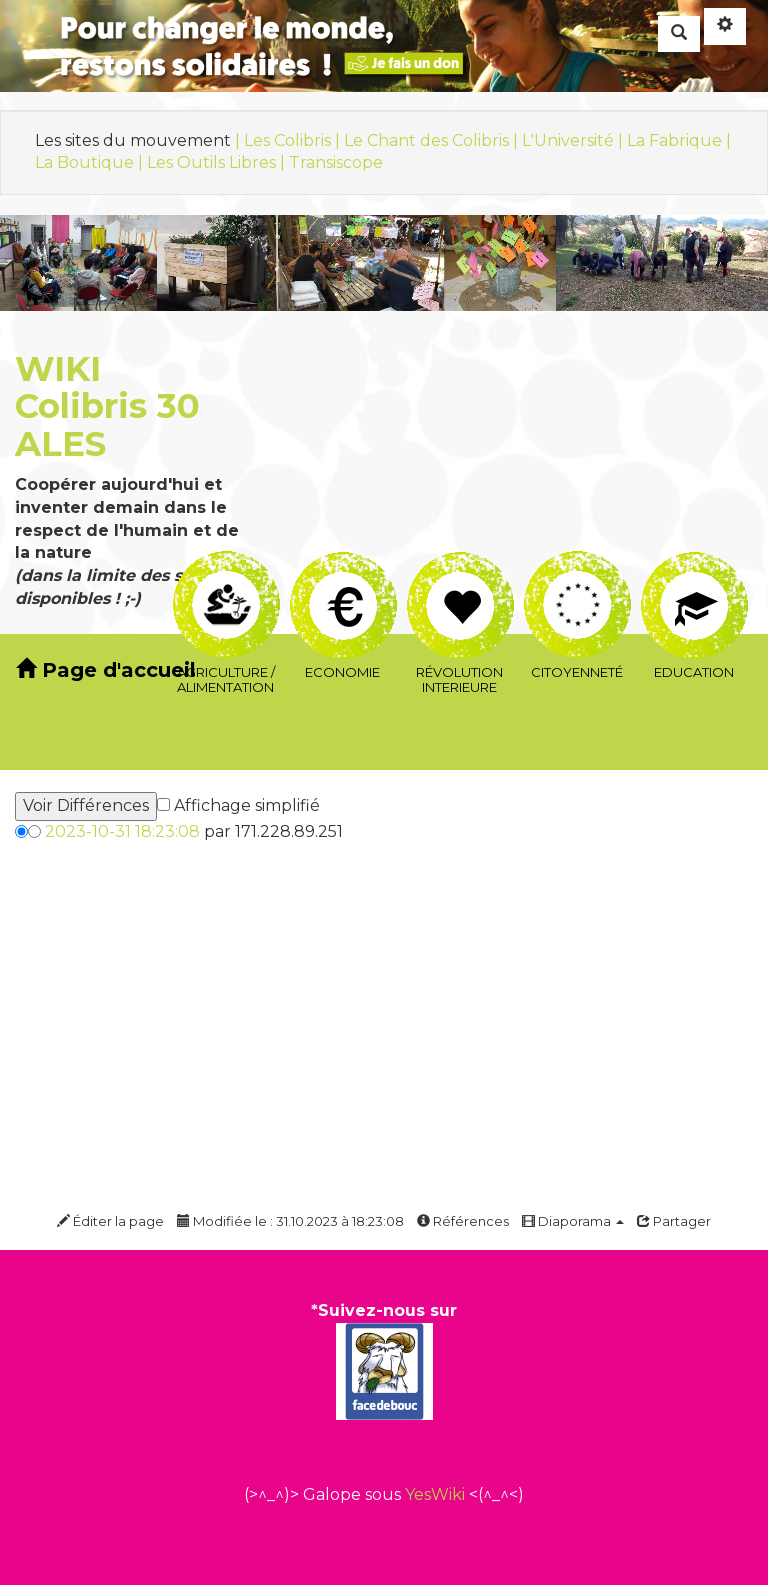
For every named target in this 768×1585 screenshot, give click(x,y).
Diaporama (573, 1221)
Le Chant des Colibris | (433, 140)
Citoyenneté (577, 574)
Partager (674, 1221)
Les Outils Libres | (218, 162)
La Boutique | (91, 162)
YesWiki (435, 1494)
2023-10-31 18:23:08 (122, 831)
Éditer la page (110, 1221)
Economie (343, 575)
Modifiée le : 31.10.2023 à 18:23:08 (290, 1221)
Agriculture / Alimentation (226, 574)
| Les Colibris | (289, 140)
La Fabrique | (679, 140)
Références (463, 1221)
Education (694, 575)
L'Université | (574, 140)
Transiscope (336, 162)
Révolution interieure (460, 575)
